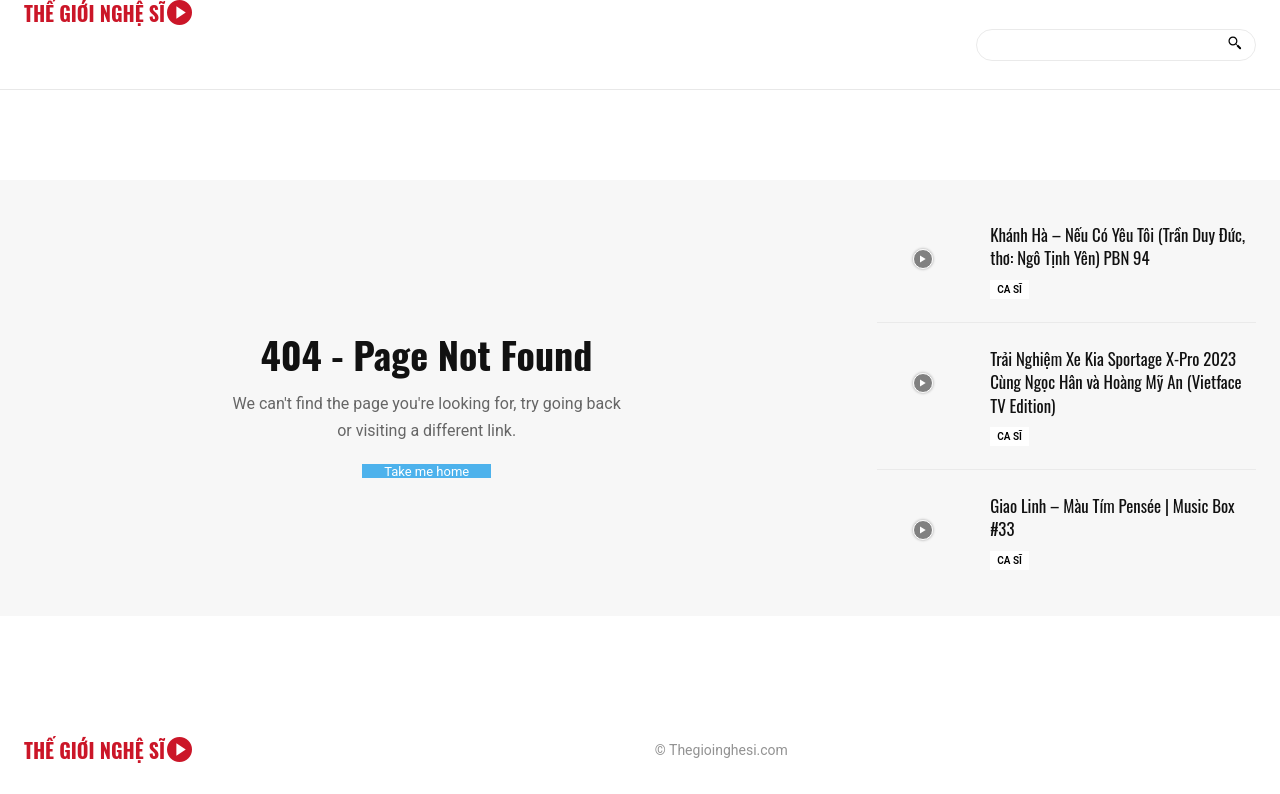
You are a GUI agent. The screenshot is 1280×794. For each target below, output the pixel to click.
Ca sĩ (1009, 289)
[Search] (1234, 45)
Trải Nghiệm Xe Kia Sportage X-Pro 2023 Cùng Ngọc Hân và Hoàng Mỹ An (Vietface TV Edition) (1121, 381)
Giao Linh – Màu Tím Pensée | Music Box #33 (1121, 516)
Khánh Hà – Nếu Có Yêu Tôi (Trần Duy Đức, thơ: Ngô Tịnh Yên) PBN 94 (1110, 245)
